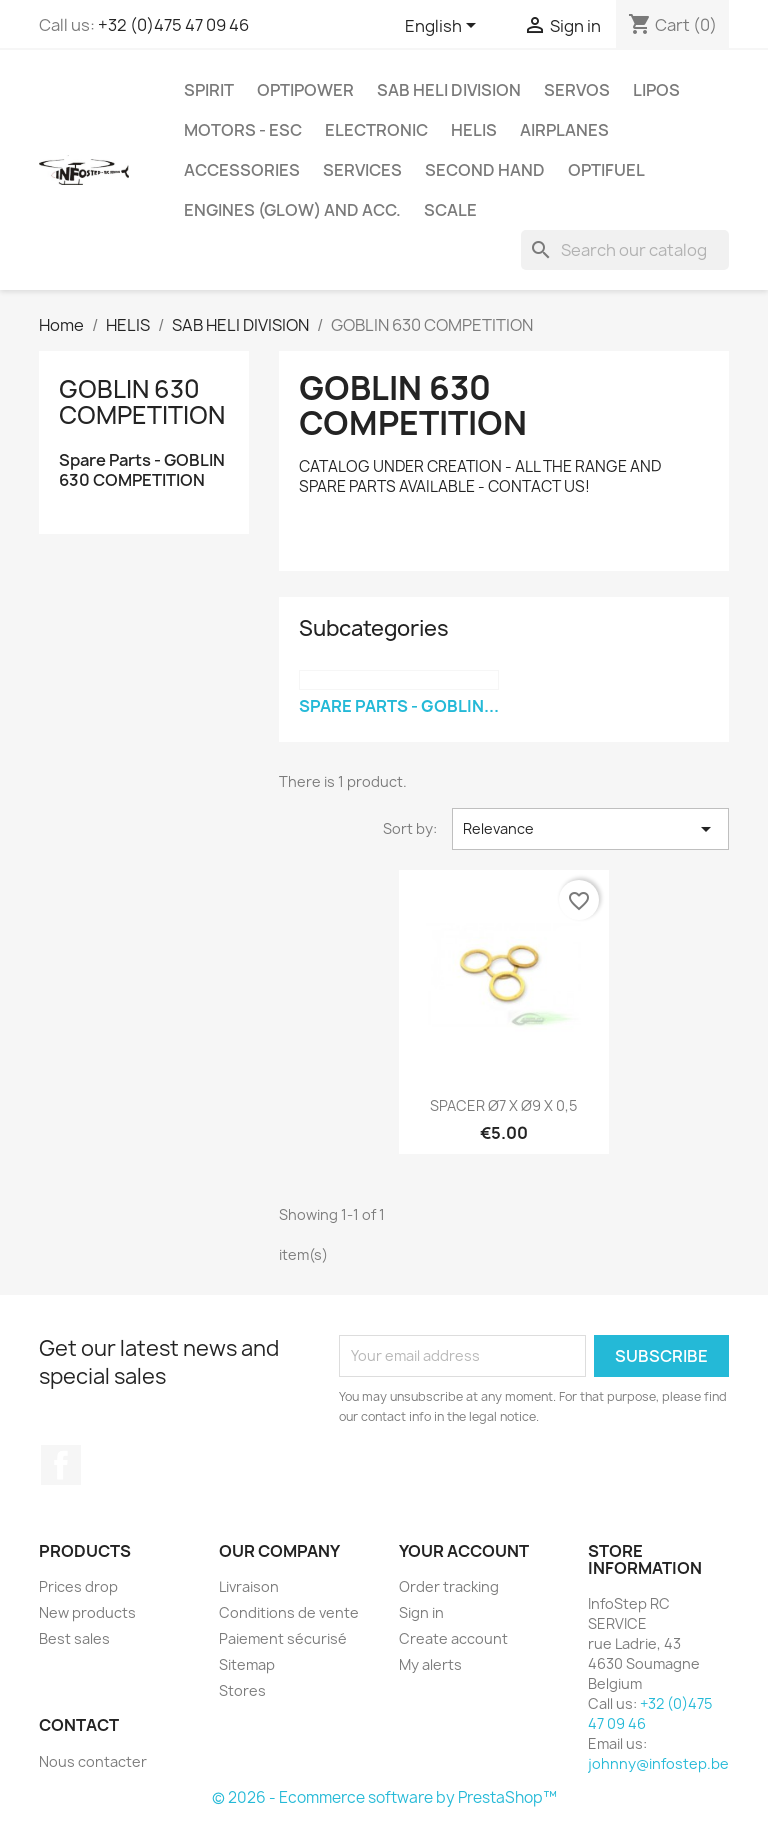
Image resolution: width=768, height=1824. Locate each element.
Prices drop (78, 1586)
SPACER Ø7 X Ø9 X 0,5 (503, 1105)
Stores (242, 1690)
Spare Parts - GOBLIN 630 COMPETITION (142, 470)
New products (87, 1612)
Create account (453, 1638)
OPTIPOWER (305, 90)
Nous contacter (93, 1761)
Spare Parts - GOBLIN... (399, 706)
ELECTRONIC (376, 130)
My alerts (430, 1664)
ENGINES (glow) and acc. (292, 210)
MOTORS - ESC (243, 130)
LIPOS (656, 90)
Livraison (249, 1586)
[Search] (625, 250)
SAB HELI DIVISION (449, 90)
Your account (464, 1551)
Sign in (421, 1612)
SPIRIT (209, 90)
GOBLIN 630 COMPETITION (142, 402)
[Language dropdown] (444, 27)
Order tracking (449, 1586)
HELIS (474, 130)
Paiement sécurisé (283, 1638)
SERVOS (577, 90)
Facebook (61, 1465)
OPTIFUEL (606, 170)
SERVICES (362, 170)
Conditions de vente (289, 1612)
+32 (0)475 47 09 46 (173, 25)
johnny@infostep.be (658, 1763)
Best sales (74, 1638)
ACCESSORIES (242, 170)
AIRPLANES (564, 130)
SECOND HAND (485, 170)
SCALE (450, 210)
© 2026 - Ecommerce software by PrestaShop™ (384, 1797)
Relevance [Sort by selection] (590, 829)
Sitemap (247, 1664)
